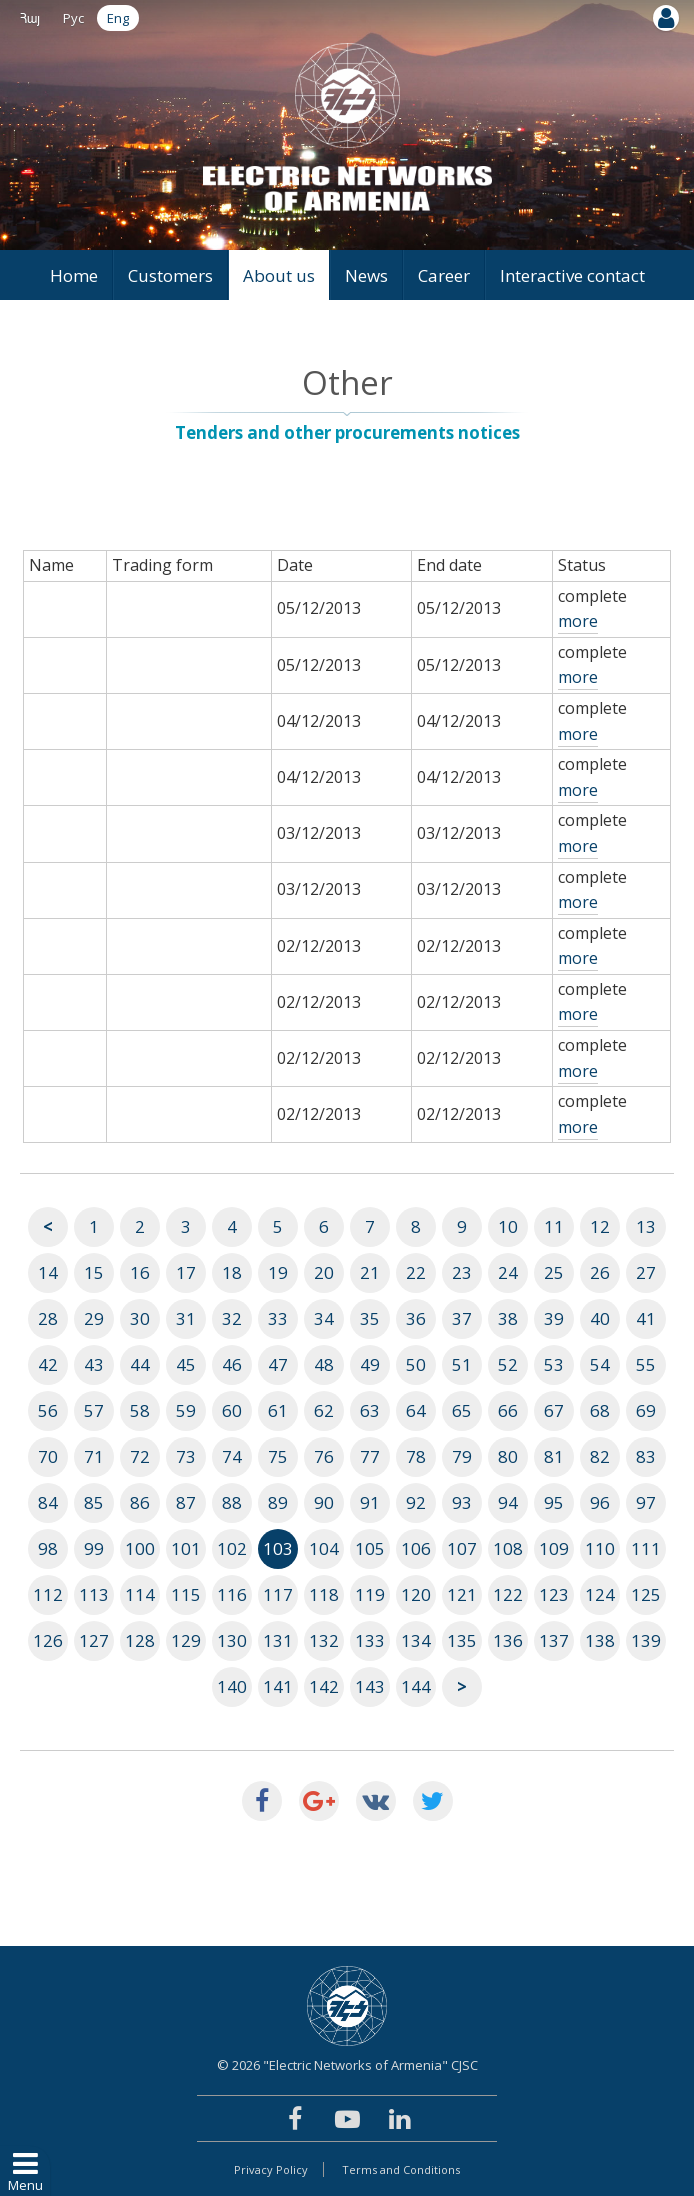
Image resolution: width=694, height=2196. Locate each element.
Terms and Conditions (401, 2169)
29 (94, 1318)
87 (186, 1502)
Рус (73, 18)
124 (600, 1594)
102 (232, 1548)
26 (600, 1272)
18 (232, 1272)
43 (94, 1364)
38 (508, 1318)
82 (600, 1456)
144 (416, 1686)
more (578, 621)
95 (554, 1502)
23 (462, 1272)
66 (508, 1410)
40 (600, 1318)
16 (140, 1272)
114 (140, 1594)
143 (370, 1686)
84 (48, 1502)
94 (508, 1502)
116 (232, 1594)
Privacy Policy (271, 2169)
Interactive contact (572, 275)
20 (324, 1272)
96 (600, 1502)
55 (646, 1364)
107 (462, 1548)
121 (462, 1594)
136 (508, 1640)
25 (554, 1272)
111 (646, 1548)
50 (416, 1364)
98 (48, 1548)
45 (186, 1364)
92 (416, 1502)
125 (646, 1594)
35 (370, 1318)
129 (186, 1640)
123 (554, 1594)
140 (232, 1686)
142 (324, 1686)
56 (48, 1410)
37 (462, 1318)
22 (416, 1272)
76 (324, 1456)
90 (324, 1502)
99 (94, 1548)
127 (94, 1640)
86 (140, 1502)
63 (370, 1410)
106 (416, 1548)
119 (370, 1594)
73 (186, 1456)
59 (186, 1410)
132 (324, 1640)
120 (416, 1594)
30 (140, 1318)
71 (94, 1456)
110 (600, 1548)
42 (48, 1364)
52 (508, 1364)
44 (140, 1364)
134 (416, 1640)
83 (646, 1456)
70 (48, 1456)
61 (278, 1410)
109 (554, 1548)
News (366, 275)
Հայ (30, 18)
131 (278, 1640)
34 (324, 1318)
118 (324, 1594)
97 (646, 1502)
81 (554, 1456)
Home (74, 275)
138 (600, 1640)
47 (278, 1364)
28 (48, 1318)
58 (140, 1410)
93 (462, 1502)
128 (140, 1640)
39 (554, 1318)
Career (444, 275)
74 (232, 1456)
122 (508, 1594)
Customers (170, 275)
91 (370, 1502)
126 (48, 1640)
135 (462, 1640)
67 (554, 1410)
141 (278, 1686)
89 (278, 1502)
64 (416, 1410)
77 (370, 1456)
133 (370, 1640)
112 (48, 1594)
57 (94, 1410)
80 (508, 1456)
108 (508, 1548)
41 (646, 1318)
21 (370, 1272)
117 (278, 1594)
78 (416, 1456)
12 (600, 1226)
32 (232, 1318)
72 (140, 1456)
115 (186, 1594)
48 (324, 1364)
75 (278, 1456)
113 (94, 1594)
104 (324, 1548)
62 (324, 1410)
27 (646, 1272)
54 (600, 1364)
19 (278, 1272)
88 (232, 1502)
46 (232, 1364)
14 (48, 1272)
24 (508, 1272)
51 (462, 1364)
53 (554, 1364)
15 (94, 1272)
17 (186, 1272)
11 (554, 1226)
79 (462, 1456)
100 (140, 1548)
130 (232, 1640)
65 (462, 1410)
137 (554, 1640)
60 (232, 1410)
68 (600, 1410)
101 (186, 1548)
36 (416, 1318)
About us (279, 275)
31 (186, 1318)
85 (94, 1502)
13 (646, 1226)
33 (278, 1318)
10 (508, 1226)
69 (646, 1410)
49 (370, 1364)
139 (646, 1640)
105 (370, 1548)
